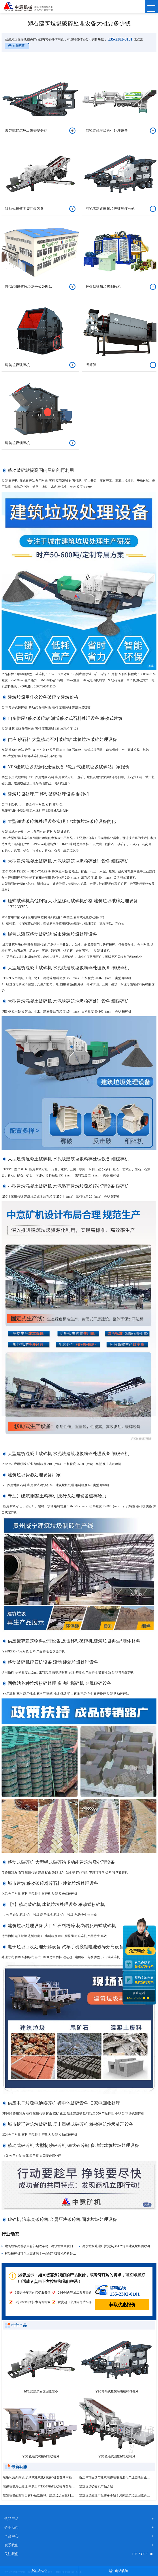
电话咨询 (121, 2571)
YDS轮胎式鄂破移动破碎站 (41, 2456)
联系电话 (138, 1995)
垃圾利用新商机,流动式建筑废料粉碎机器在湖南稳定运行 (39, 2477)
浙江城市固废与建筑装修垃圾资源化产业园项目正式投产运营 (115, 2477)
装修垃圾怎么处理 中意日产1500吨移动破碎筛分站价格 (39, 2486)
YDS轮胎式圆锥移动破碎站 (116, 2456)
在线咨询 (19, 45)
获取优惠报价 (122, 2304)
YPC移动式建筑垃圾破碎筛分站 (117, 2391)
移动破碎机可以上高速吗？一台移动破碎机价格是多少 (42, 2253)
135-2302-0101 (120, 39)
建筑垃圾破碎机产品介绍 (96, 2486)
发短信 (42, 2570)
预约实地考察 (145, 1980)
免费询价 (137, 1951)
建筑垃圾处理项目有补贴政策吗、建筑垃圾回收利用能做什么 (46, 2246)
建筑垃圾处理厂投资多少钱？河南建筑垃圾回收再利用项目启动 (115, 2495)
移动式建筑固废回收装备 (41, 2391)
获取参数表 (145, 1964)
